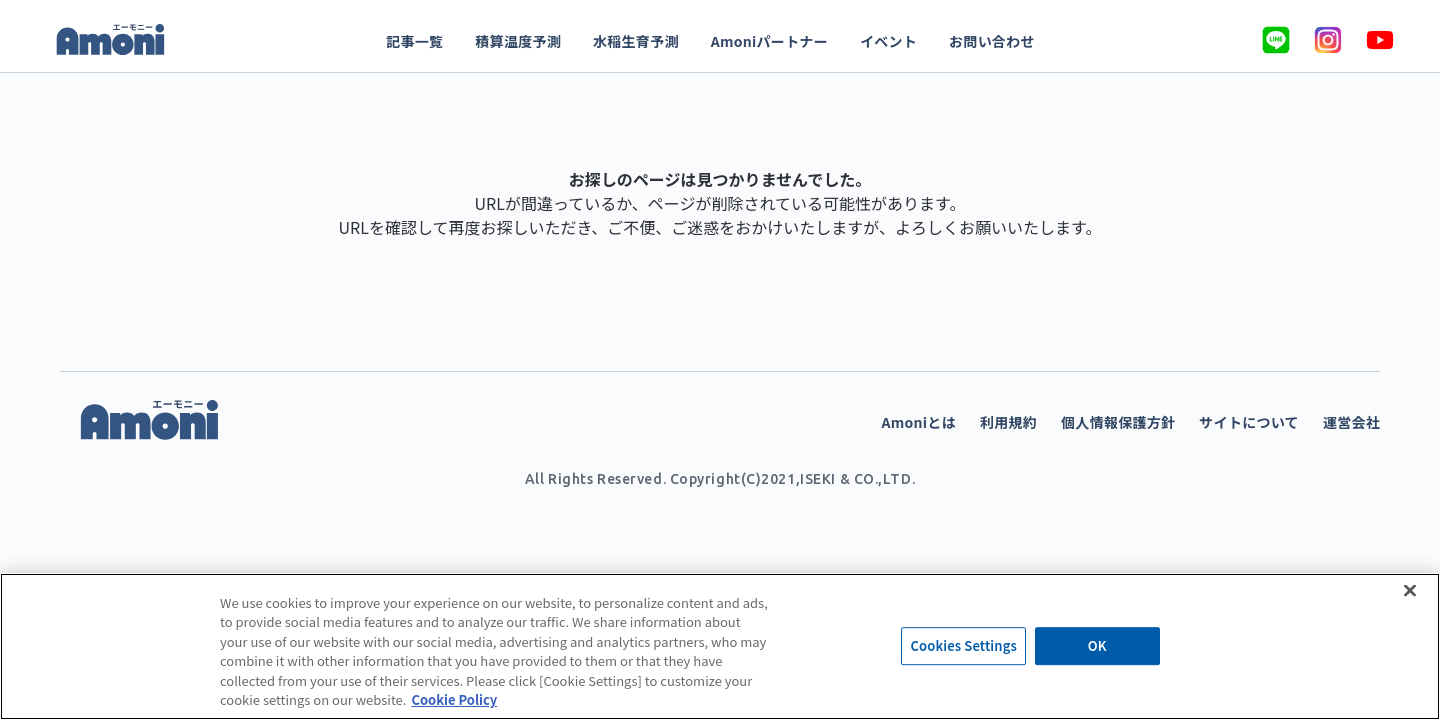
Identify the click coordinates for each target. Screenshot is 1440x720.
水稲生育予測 (636, 41)
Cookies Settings (963, 646)
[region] (720, 646)
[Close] (1410, 590)
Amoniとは (919, 422)
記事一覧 (414, 41)
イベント (888, 41)
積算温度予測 (518, 41)
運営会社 (1351, 422)
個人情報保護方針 (1118, 422)
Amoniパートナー (769, 41)
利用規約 (1008, 422)
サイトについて (1249, 422)
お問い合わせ (992, 41)
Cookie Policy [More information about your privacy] (454, 699)
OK (1097, 646)
